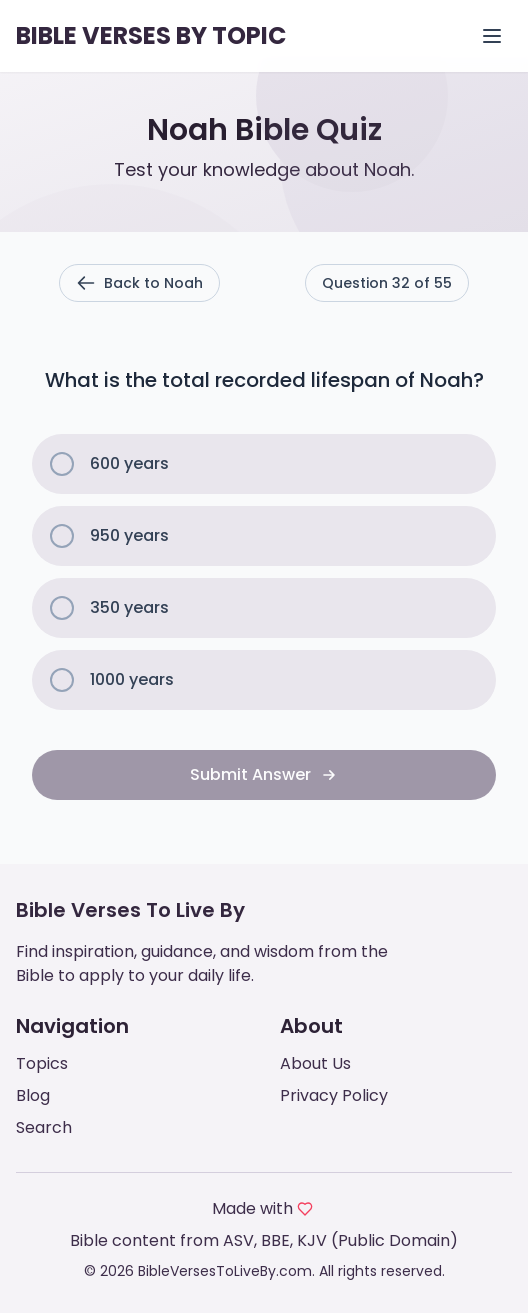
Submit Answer (264, 774)
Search (44, 1127)
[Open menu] (492, 36)
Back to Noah (139, 283)
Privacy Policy (334, 1095)
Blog (33, 1095)
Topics (42, 1063)
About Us (315, 1063)
